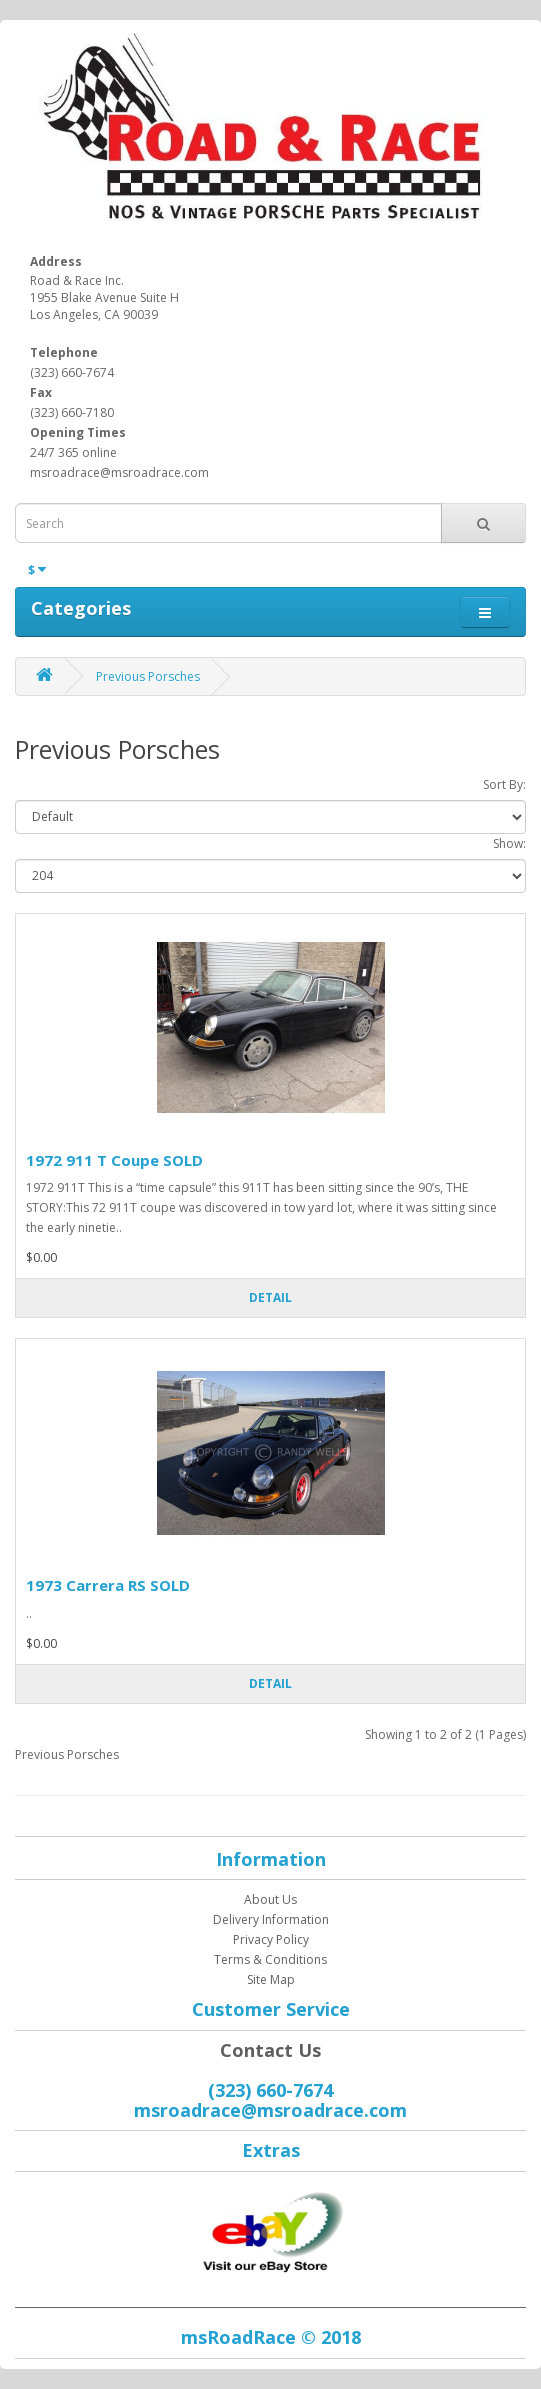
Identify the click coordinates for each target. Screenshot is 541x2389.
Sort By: (504, 784)
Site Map (271, 1979)
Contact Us (270, 2050)
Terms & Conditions (270, 1959)
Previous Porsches (148, 676)
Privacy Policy (271, 1939)
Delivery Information (271, 1919)
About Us (270, 1899)
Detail (270, 1297)
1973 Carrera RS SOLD (108, 1585)
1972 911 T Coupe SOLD (114, 1160)
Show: (509, 843)
